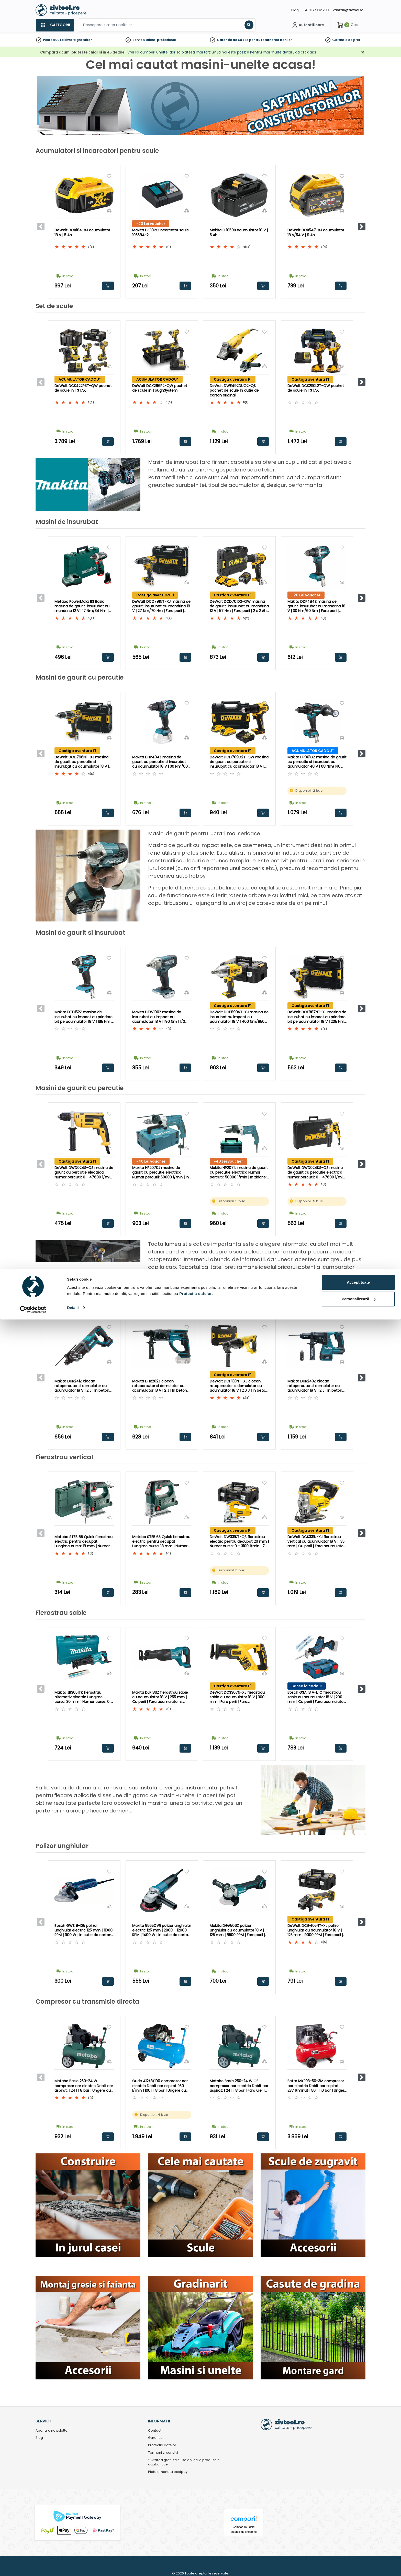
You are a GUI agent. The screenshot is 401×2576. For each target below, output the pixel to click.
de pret (354, 40)
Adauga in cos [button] (108, 286)
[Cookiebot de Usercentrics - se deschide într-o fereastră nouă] (33, 2566)
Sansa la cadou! (307, 1686)
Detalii (73, 2564)
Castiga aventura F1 (232, 379)
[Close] (222, 6)
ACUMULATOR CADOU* (80, 379)
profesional (166, 40)
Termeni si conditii (163, 2453)
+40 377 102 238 (316, 10)
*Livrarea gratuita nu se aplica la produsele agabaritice (184, 2462)
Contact (154, 2431)
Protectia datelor (162, 2445)
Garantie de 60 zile (232, 40)
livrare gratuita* (78, 40)
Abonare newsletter (52, 2431)
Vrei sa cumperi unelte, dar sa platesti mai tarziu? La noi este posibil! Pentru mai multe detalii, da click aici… (222, 52)
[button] (361, 226)
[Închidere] (362, 52)
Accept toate (358, 2539)
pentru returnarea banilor (270, 40)
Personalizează (358, 2555)
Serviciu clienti (144, 40)
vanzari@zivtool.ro (348, 10)
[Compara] (109, 210)
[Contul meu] (307, 25)
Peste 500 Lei (53, 40)
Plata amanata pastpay (167, 2472)
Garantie (339, 40)
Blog (295, 10)
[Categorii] (55, 25)
